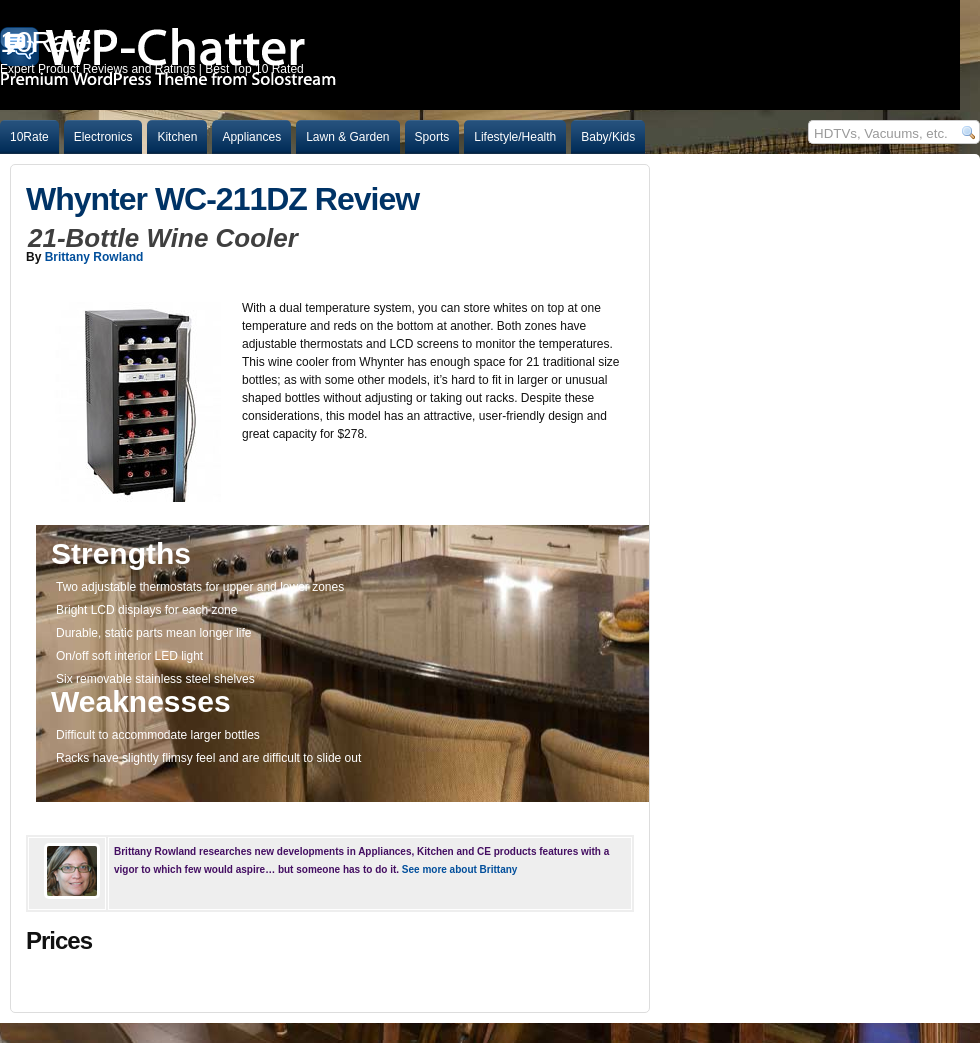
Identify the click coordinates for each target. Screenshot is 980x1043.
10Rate (29, 137)
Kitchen (177, 137)
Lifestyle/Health (515, 137)
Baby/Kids (608, 137)
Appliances (251, 137)
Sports (432, 137)
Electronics (103, 137)
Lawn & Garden (347, 137)
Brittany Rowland (94, 257)
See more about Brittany (460, 869)
